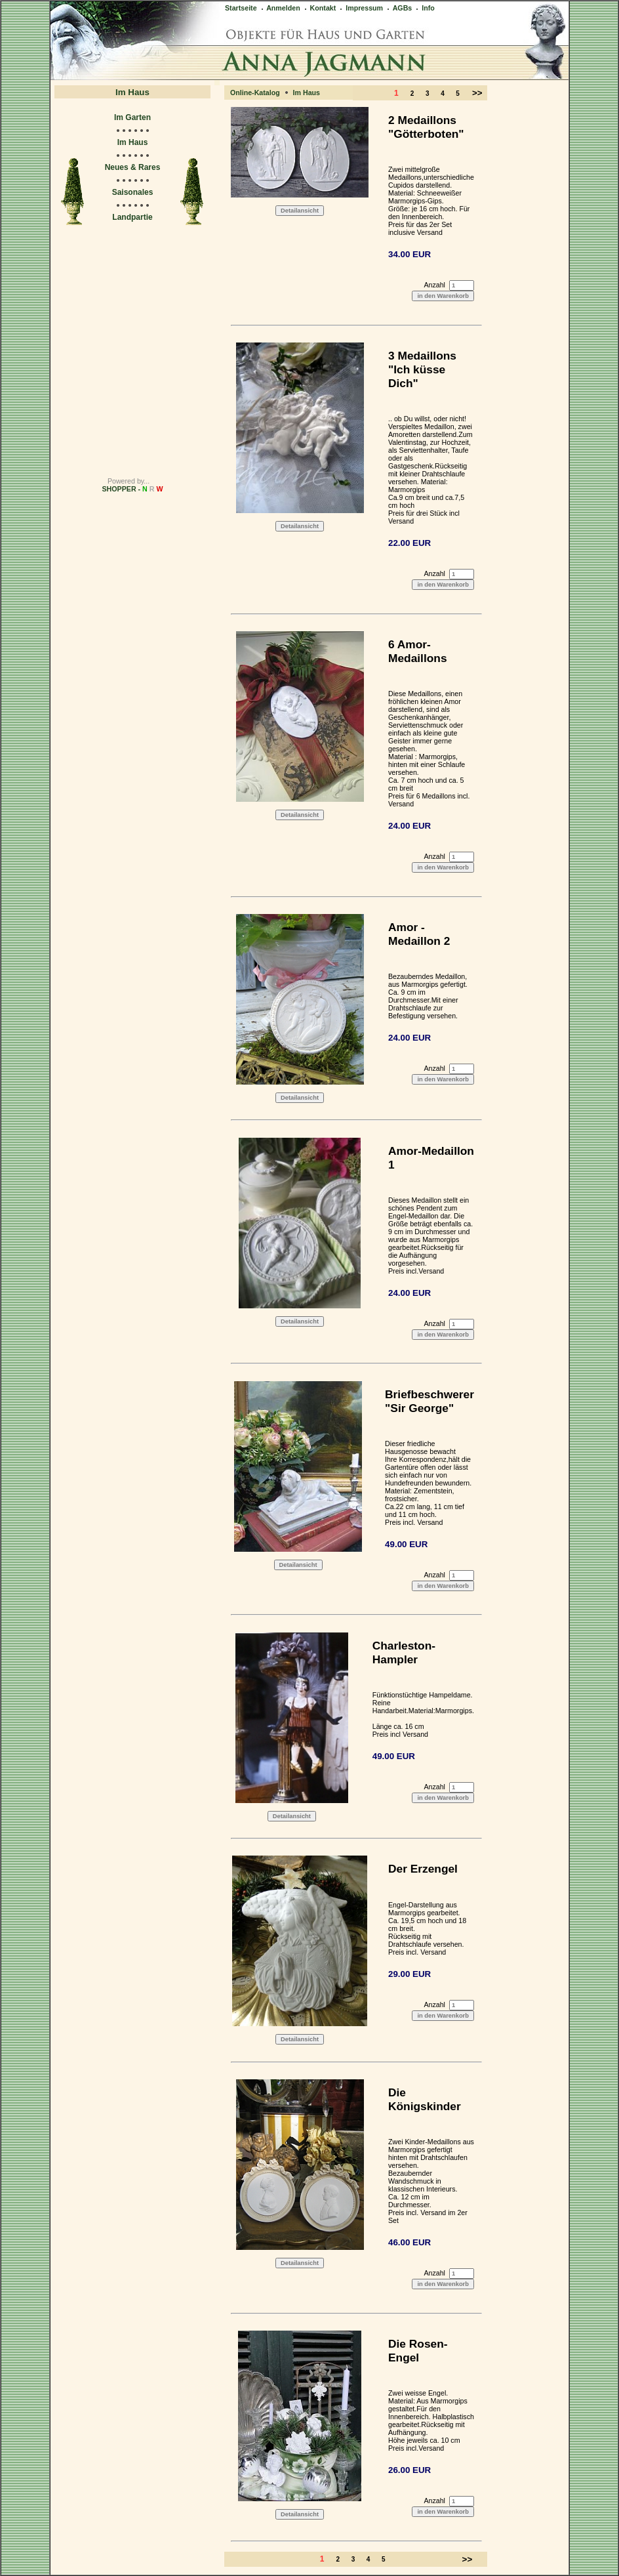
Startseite (241, 8)
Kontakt (319, 8)
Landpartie (132, 217)
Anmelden (280, 8)
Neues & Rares (133, 167)
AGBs (399, 8)
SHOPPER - (132, 489)
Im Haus (132, 142)
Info (424, 8)
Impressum (360, 8)
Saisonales (132, 192)
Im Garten (132, 117)
